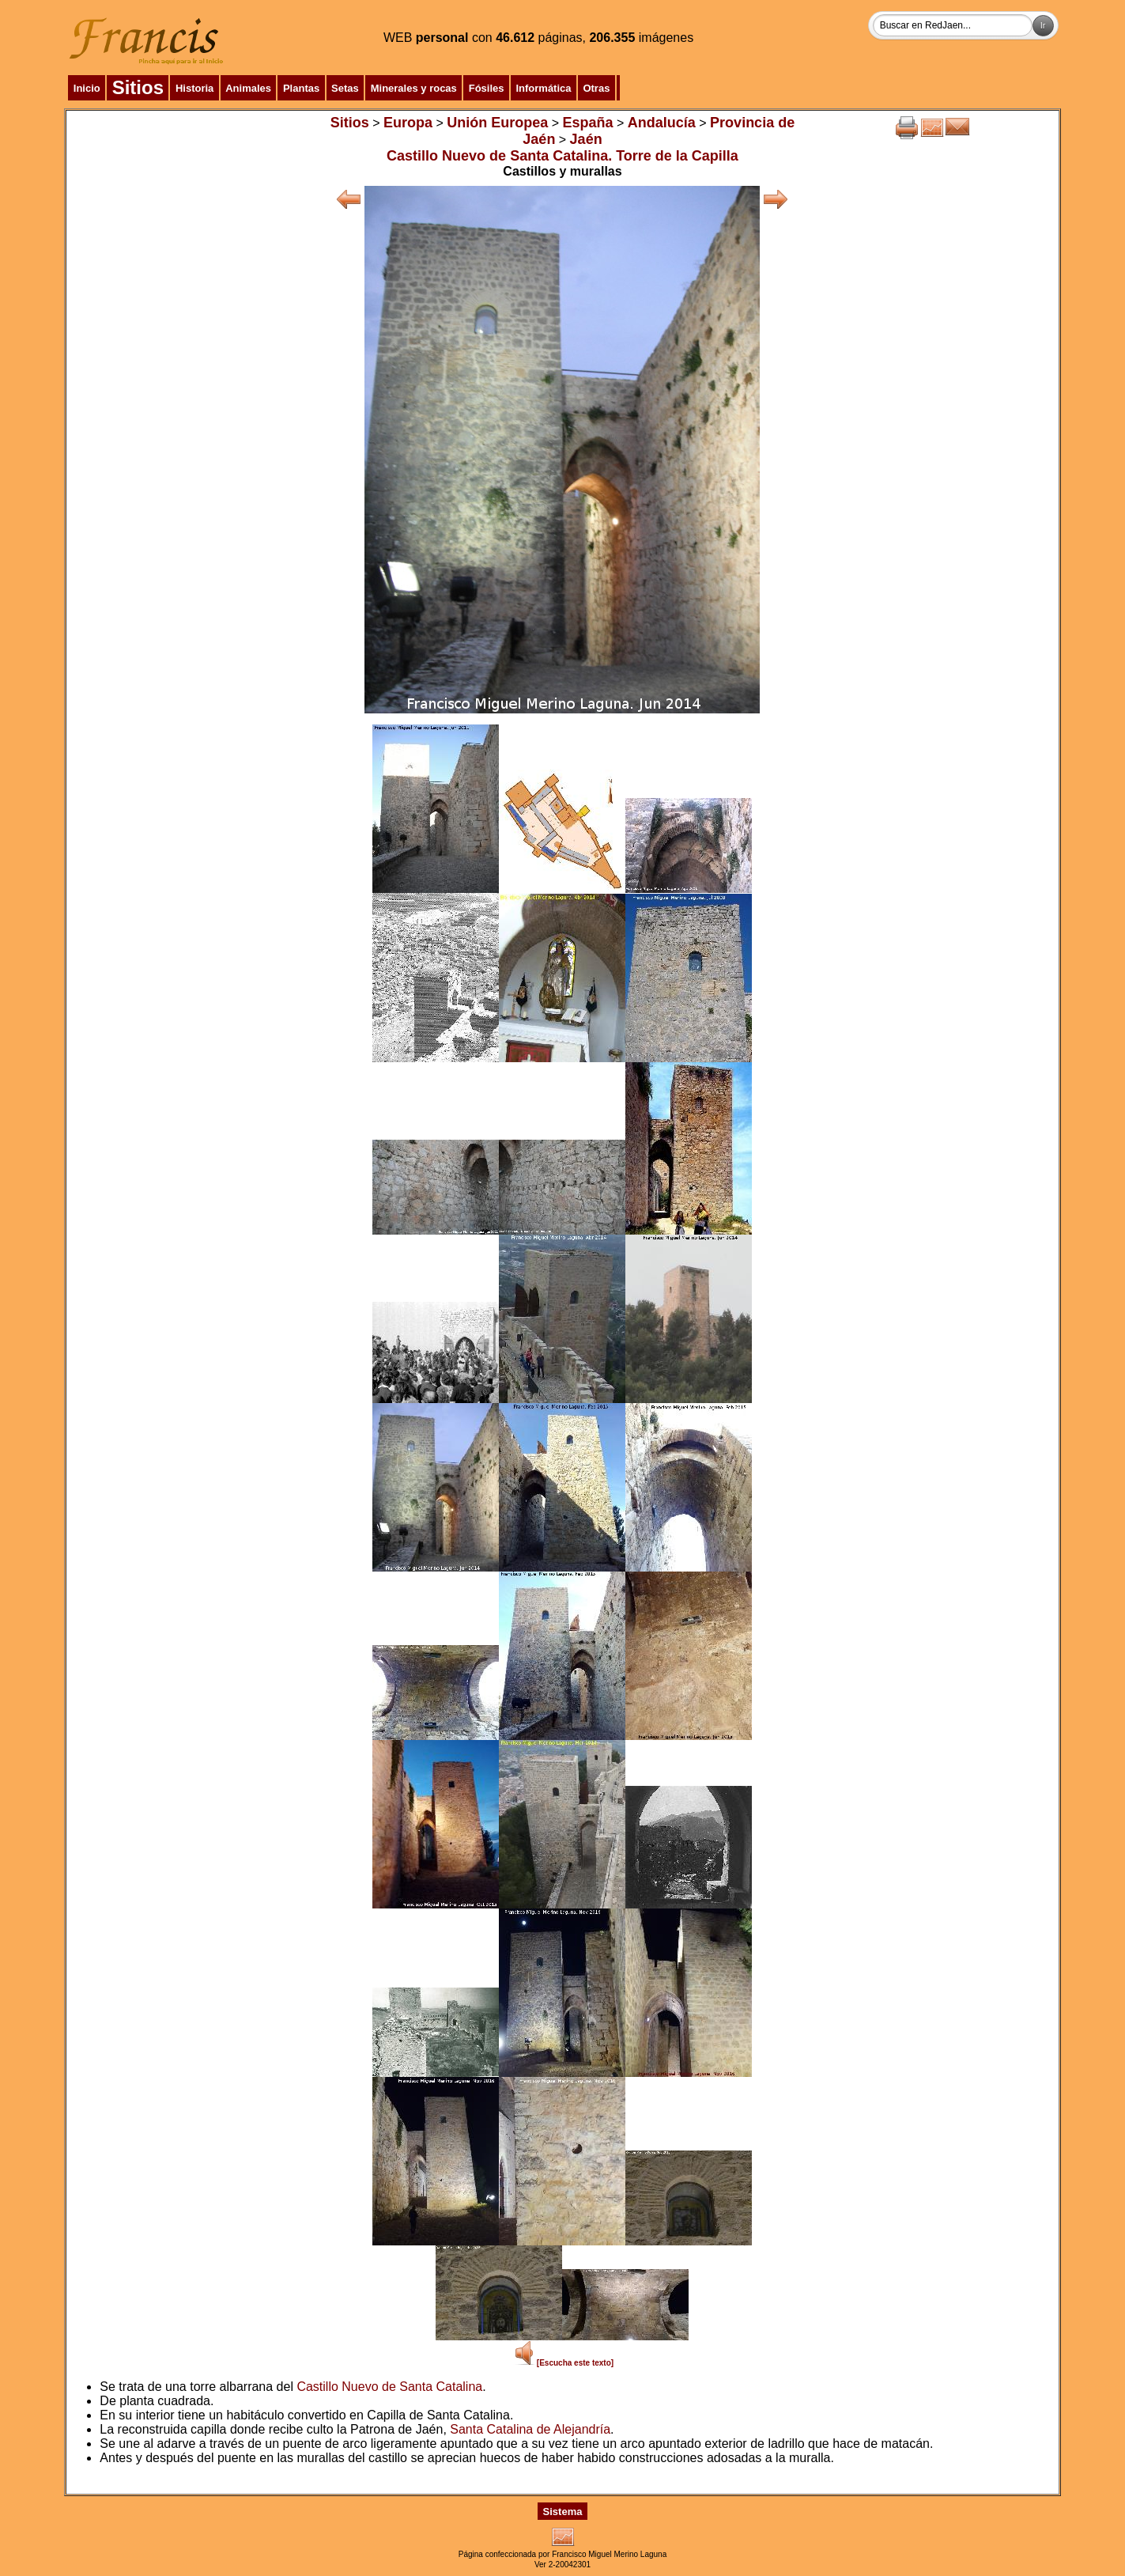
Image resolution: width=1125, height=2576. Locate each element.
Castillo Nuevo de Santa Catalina (389, 2386)
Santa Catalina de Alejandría (530, 2429)
